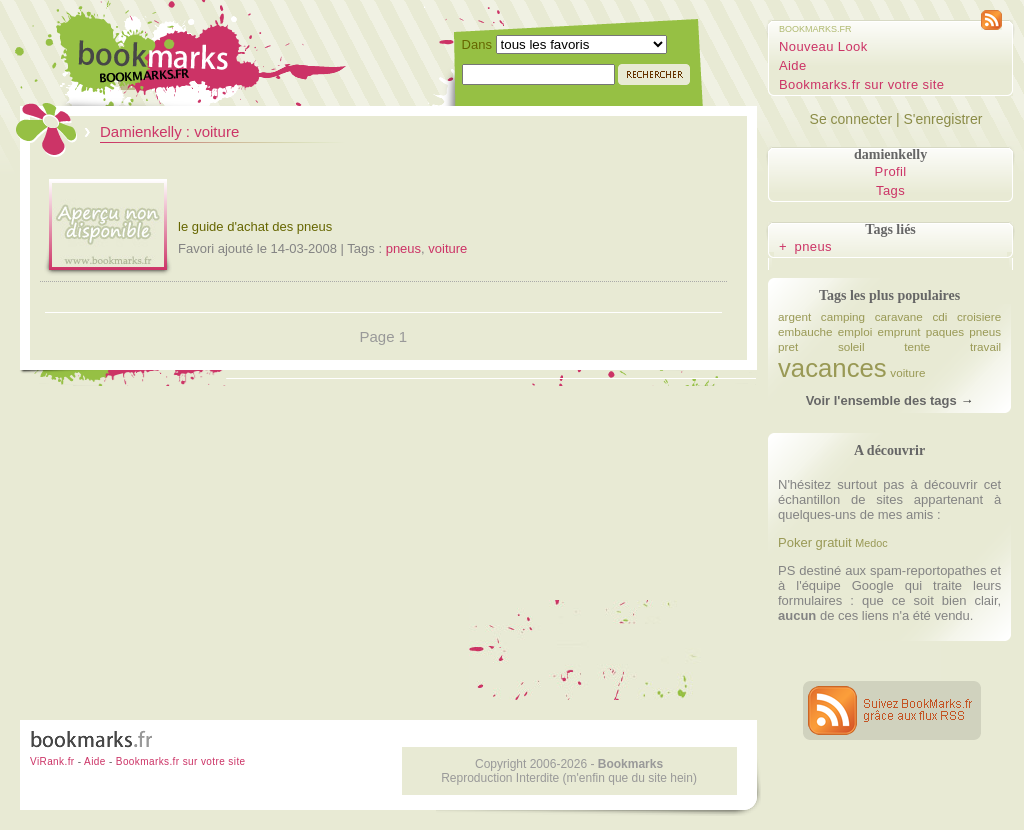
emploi (855, 331)
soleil (851, 346)
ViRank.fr (52, 761)
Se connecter (851, 119)
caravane (899, 316)
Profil (891, 171)
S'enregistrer (942, 119)
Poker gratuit (815, 542)
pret (788, 346)
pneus (403, 248)
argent (794, 316)
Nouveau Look (823, 46)
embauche (805, 331)
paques (945, 331)
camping (843, 316)
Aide (793, 65)
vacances (832, 368)
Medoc (871, 543)
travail (985, 346)
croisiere (979, 316)
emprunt (899, 331)
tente (917, 346)
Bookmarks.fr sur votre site (861, 84)
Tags (890, 190)
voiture (447, 248)
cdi (939, 316)
